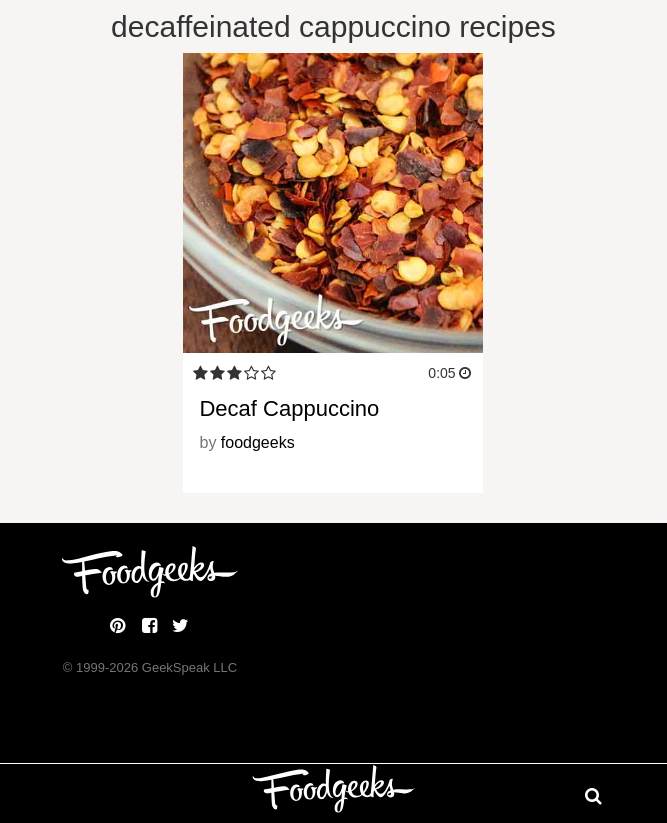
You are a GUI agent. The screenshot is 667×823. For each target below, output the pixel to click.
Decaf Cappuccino (289, 408)
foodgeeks (258, 442)
